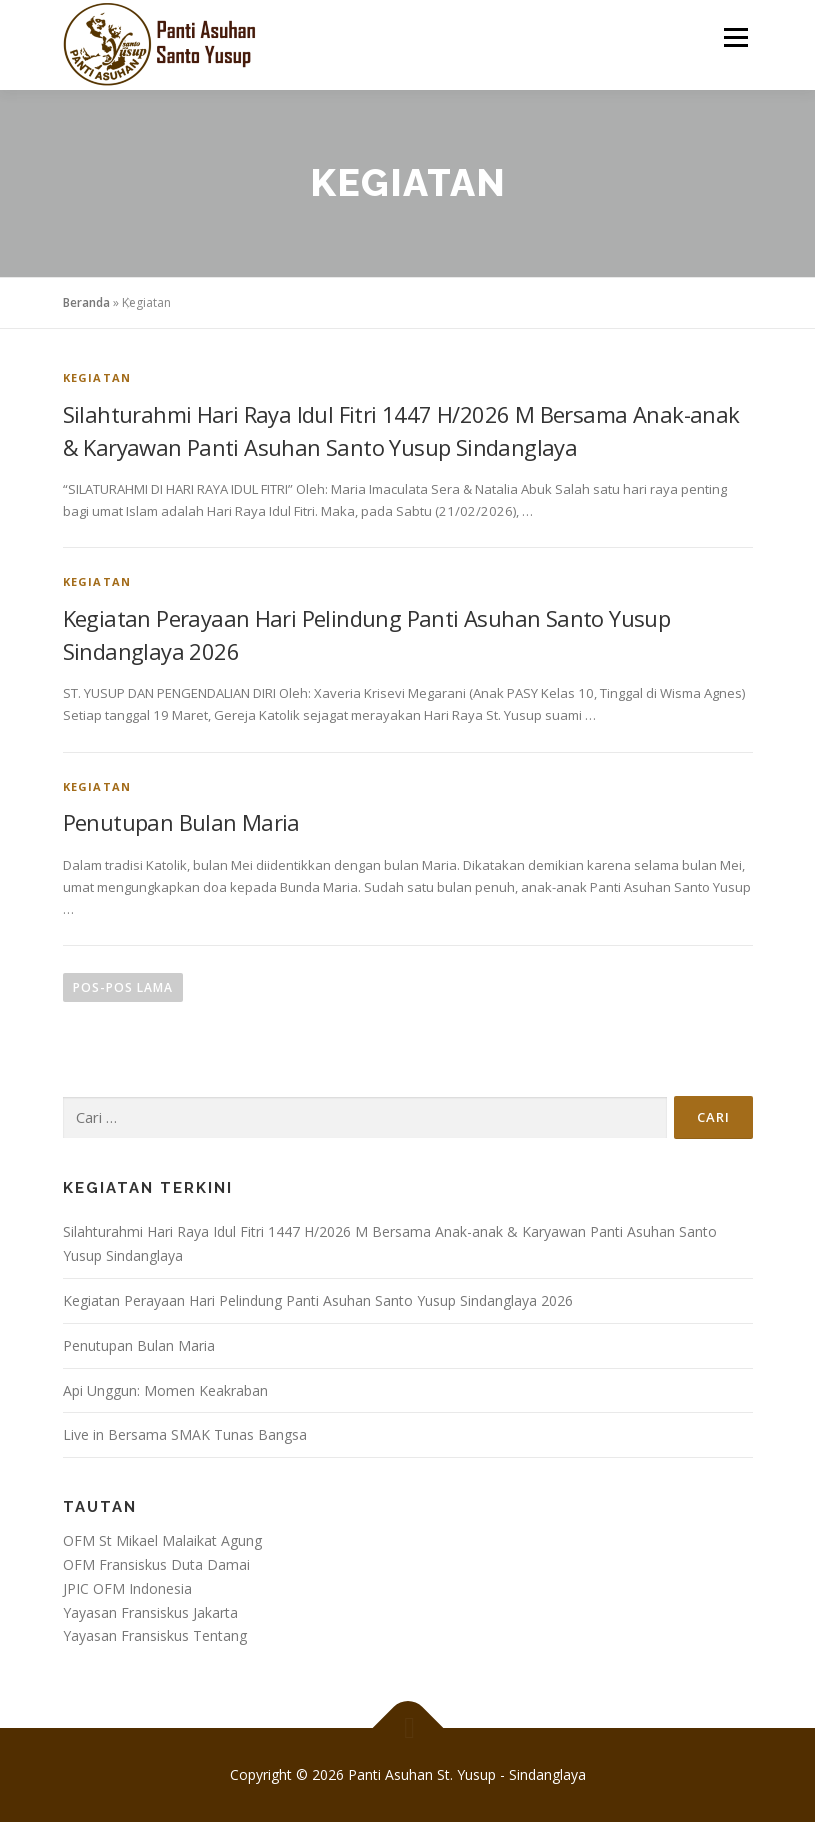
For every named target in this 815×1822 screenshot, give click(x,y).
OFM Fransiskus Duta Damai (156, 1564)
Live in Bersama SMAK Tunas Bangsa (185, 1434)
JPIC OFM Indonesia (127, 1588)
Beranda (86, 302)
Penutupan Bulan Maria (181, 822)
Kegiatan (97, 377)
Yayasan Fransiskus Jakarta (150, 1612)
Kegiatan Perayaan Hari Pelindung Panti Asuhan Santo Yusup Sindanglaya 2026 (318, 1300)
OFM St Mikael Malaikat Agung (162, 1540)
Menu (735, 37)
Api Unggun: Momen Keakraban (165, 1390)
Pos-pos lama (123, 987)
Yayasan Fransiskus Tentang (155, 1635)
